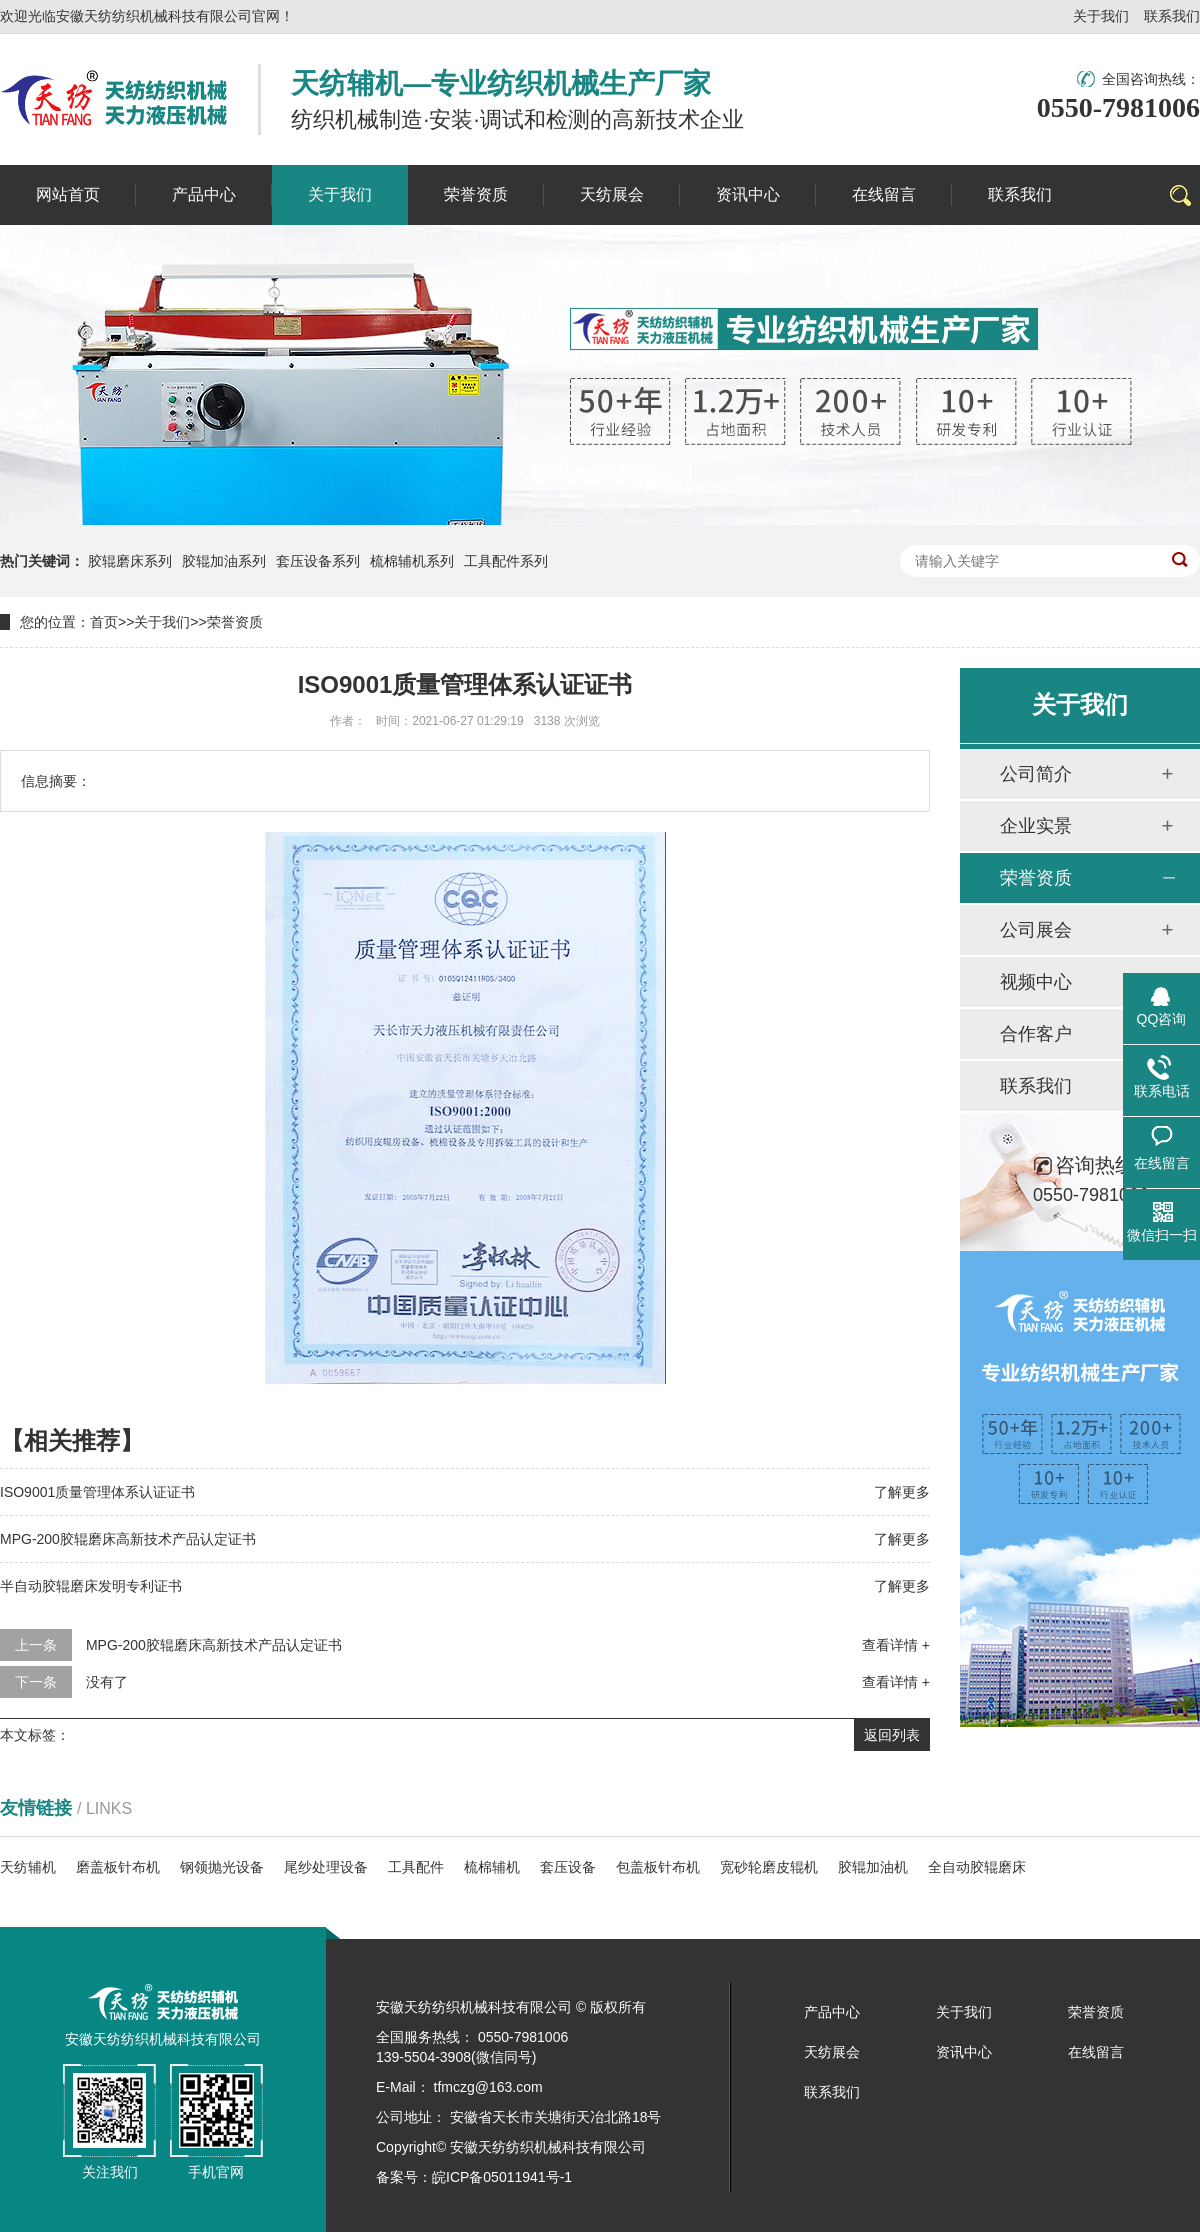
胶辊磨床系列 (130, 561)
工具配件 (416, 1867)
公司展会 (1036, 930)
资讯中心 (964, 2052)
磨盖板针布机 (118, 1867)
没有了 (107, 1682)
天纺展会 (832, 2052)
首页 (104, 622)
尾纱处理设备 (326, 1867)
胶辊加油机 (873, 1867)
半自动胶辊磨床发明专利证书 (91, 1586)
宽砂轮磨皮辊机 (769, 1867)
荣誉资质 (235, 622)
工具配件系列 (506, 561)
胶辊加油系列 (224, 561)
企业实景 (1036, 826)
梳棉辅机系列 (412, 561)
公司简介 (1036, 774)
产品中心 (832, 2012)
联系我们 (1172, 16)
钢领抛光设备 (222, 1867)
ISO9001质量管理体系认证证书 (97, 1492)
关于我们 (1101, 16)
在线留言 (1096, 2052)
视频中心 (1036, 982)
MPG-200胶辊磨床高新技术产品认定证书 (128, 1539)
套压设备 (568, 1867)
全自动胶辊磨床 (977, 1867)
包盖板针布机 (658, 1867)
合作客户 (1036, 1034)
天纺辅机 (28, 1867)
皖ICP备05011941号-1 (502, 2177)
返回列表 (892, 1735)
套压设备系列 (318, 561)
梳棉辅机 (492, 1867)
